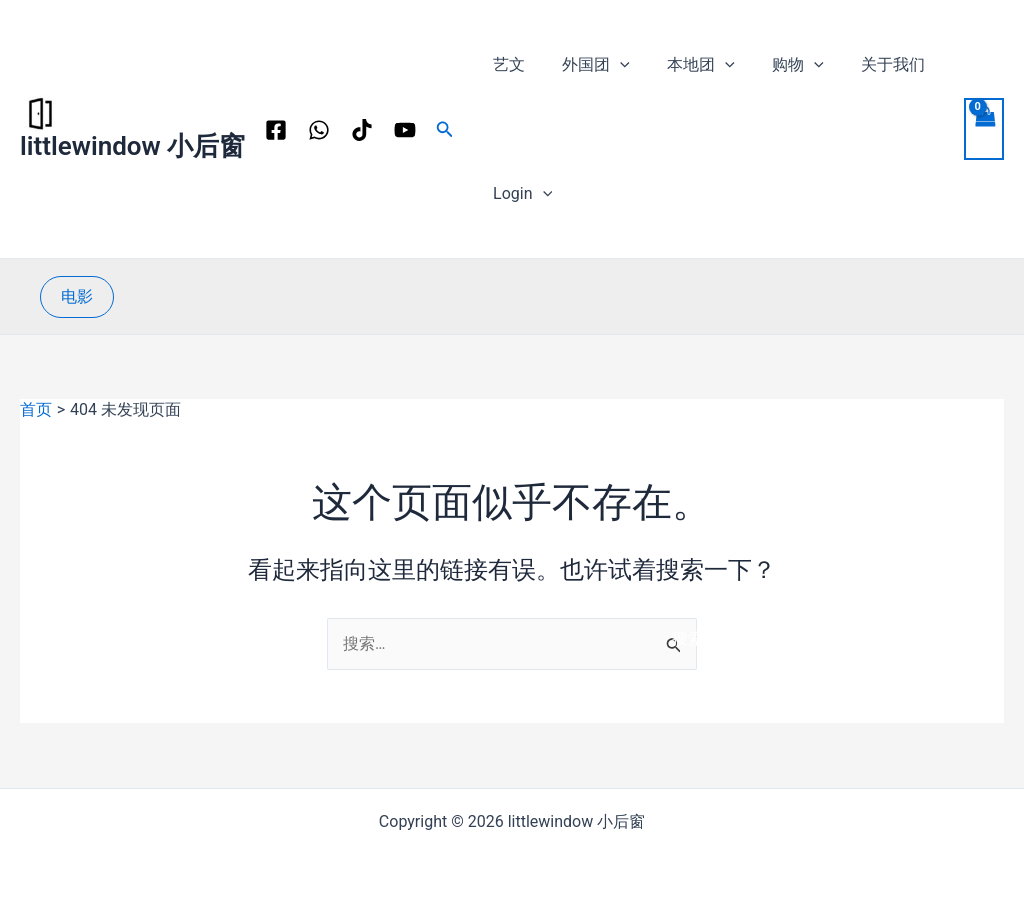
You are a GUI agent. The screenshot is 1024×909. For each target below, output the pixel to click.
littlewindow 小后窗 (132, 146)
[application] (612, 64)
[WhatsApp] (319, 130)
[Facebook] (276, 130)
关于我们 (869, 64)
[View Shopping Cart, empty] (984, 129)
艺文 (506, 64)
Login (519, 193)
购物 (780, 64)
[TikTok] (362, 130)
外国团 (588, 64)
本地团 (688, 64)
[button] (445, 129)
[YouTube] (405, 130)
